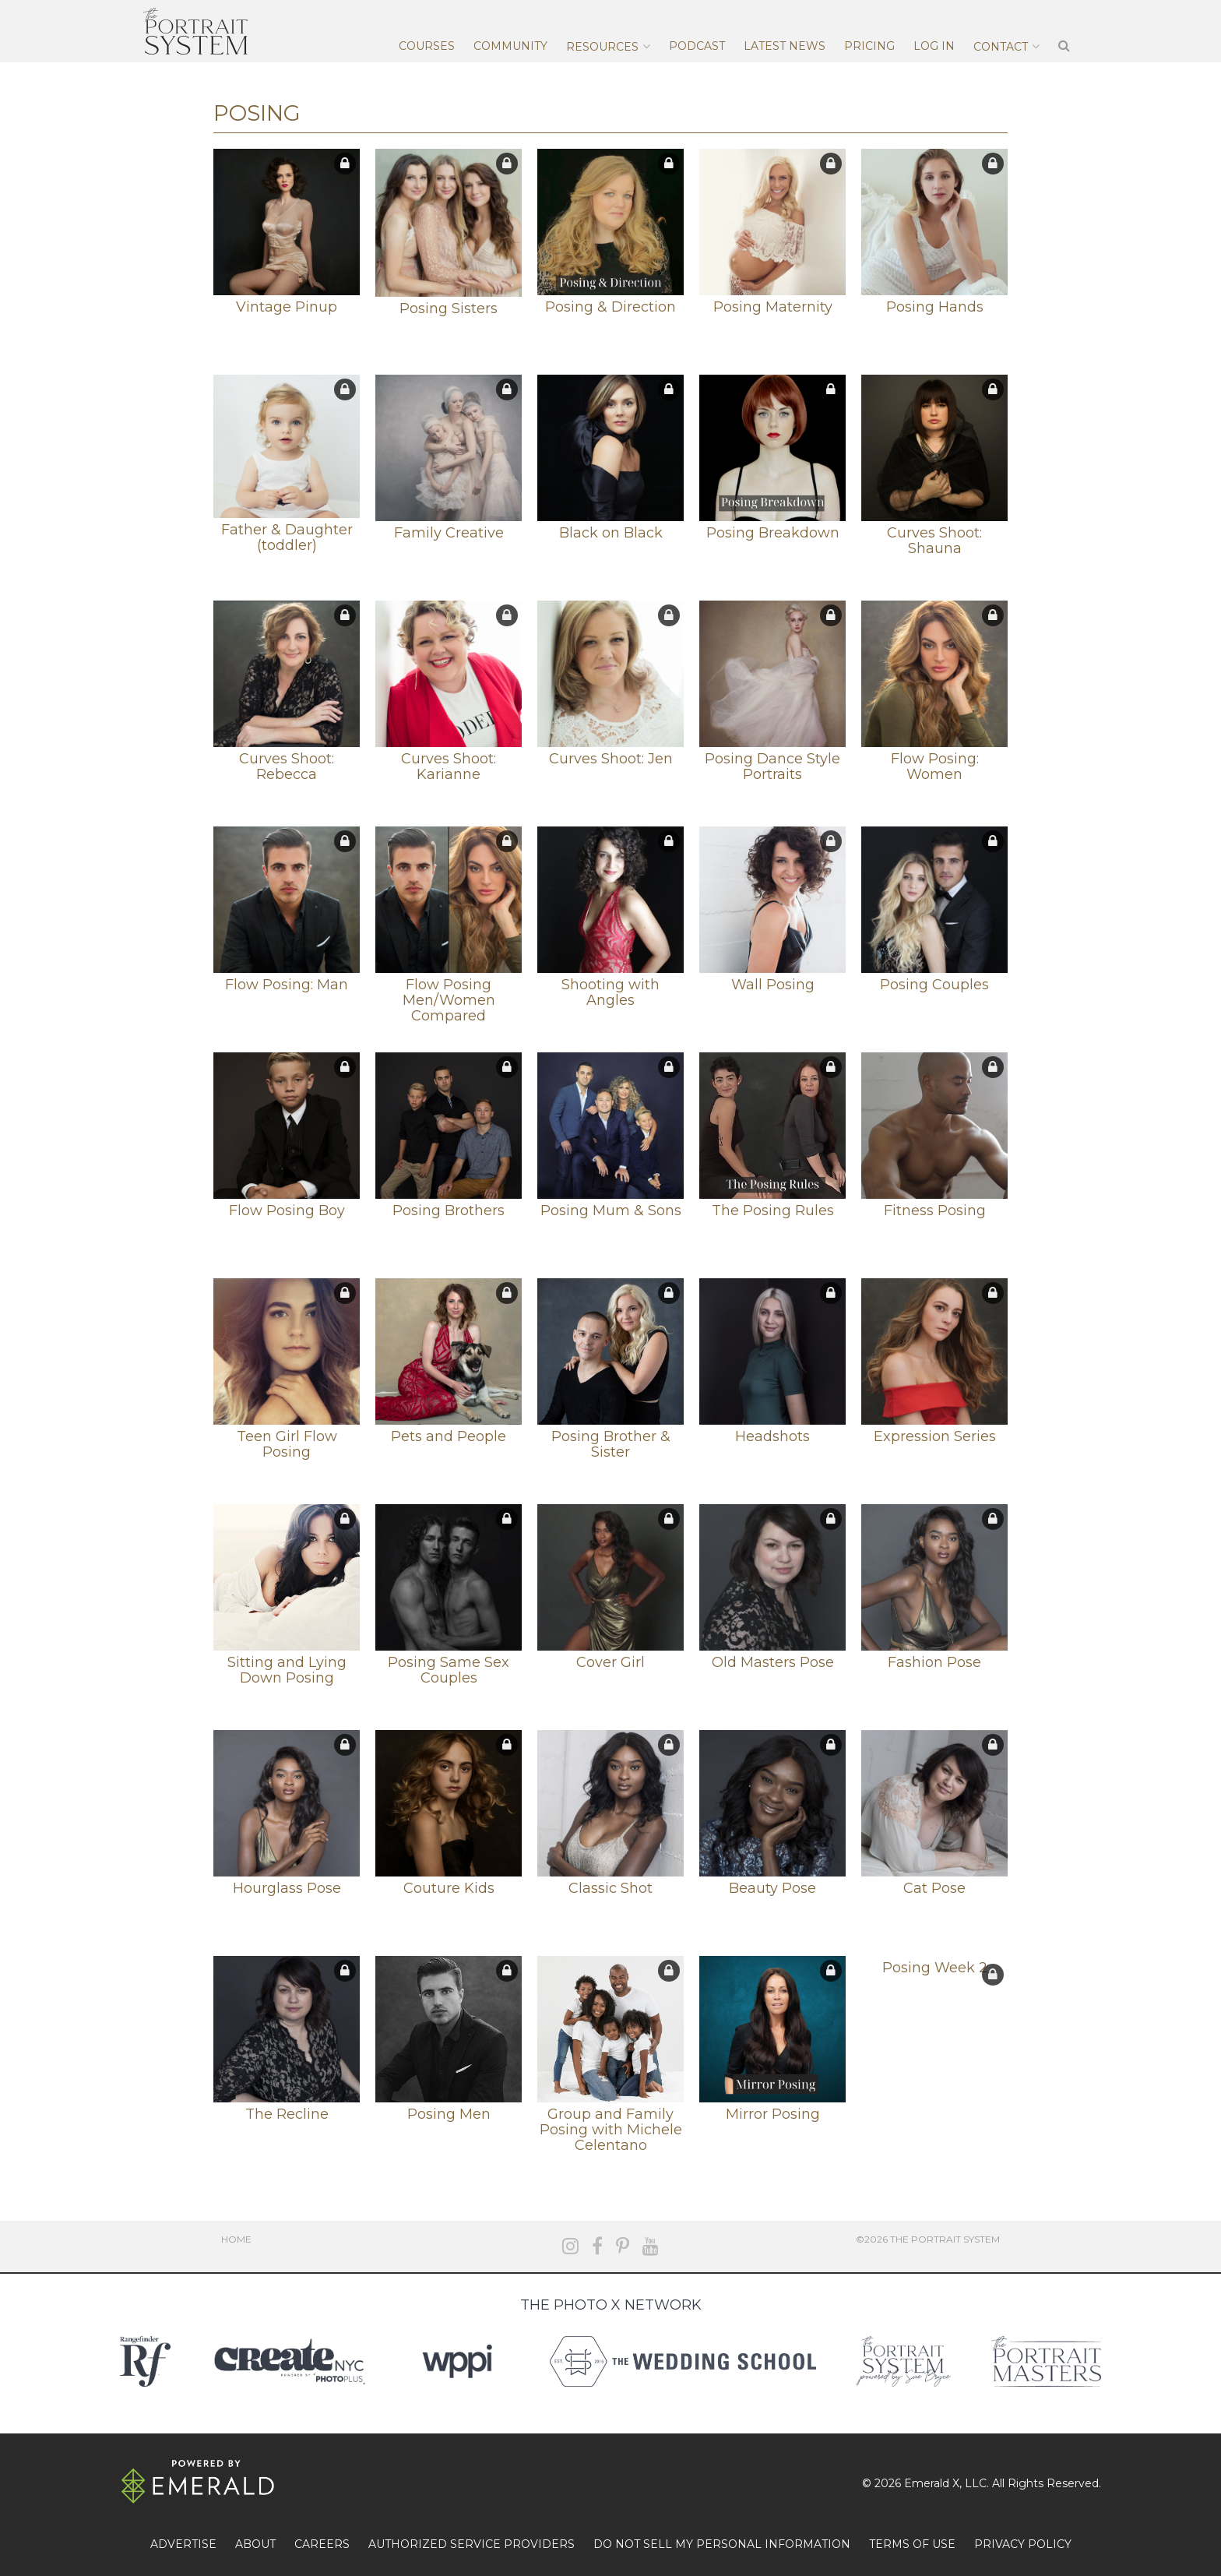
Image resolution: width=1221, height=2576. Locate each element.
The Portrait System (195, 31)
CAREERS (322, 2544)
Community (510, 46)
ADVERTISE (183, 2544)
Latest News (784, 46)
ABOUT (255, 2544)
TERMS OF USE (912, 2544)
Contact (1000, 47)
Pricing (869, 46)
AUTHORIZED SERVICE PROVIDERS (471, 2544)
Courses (427, 46)
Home (236, 2239)
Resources (602, 47)
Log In (934, 46)
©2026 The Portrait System (928, 2239)
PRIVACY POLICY (1022, 2544)
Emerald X (931, 2483)
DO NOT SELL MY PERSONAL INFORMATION (721, 2544)
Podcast (697, 46)
